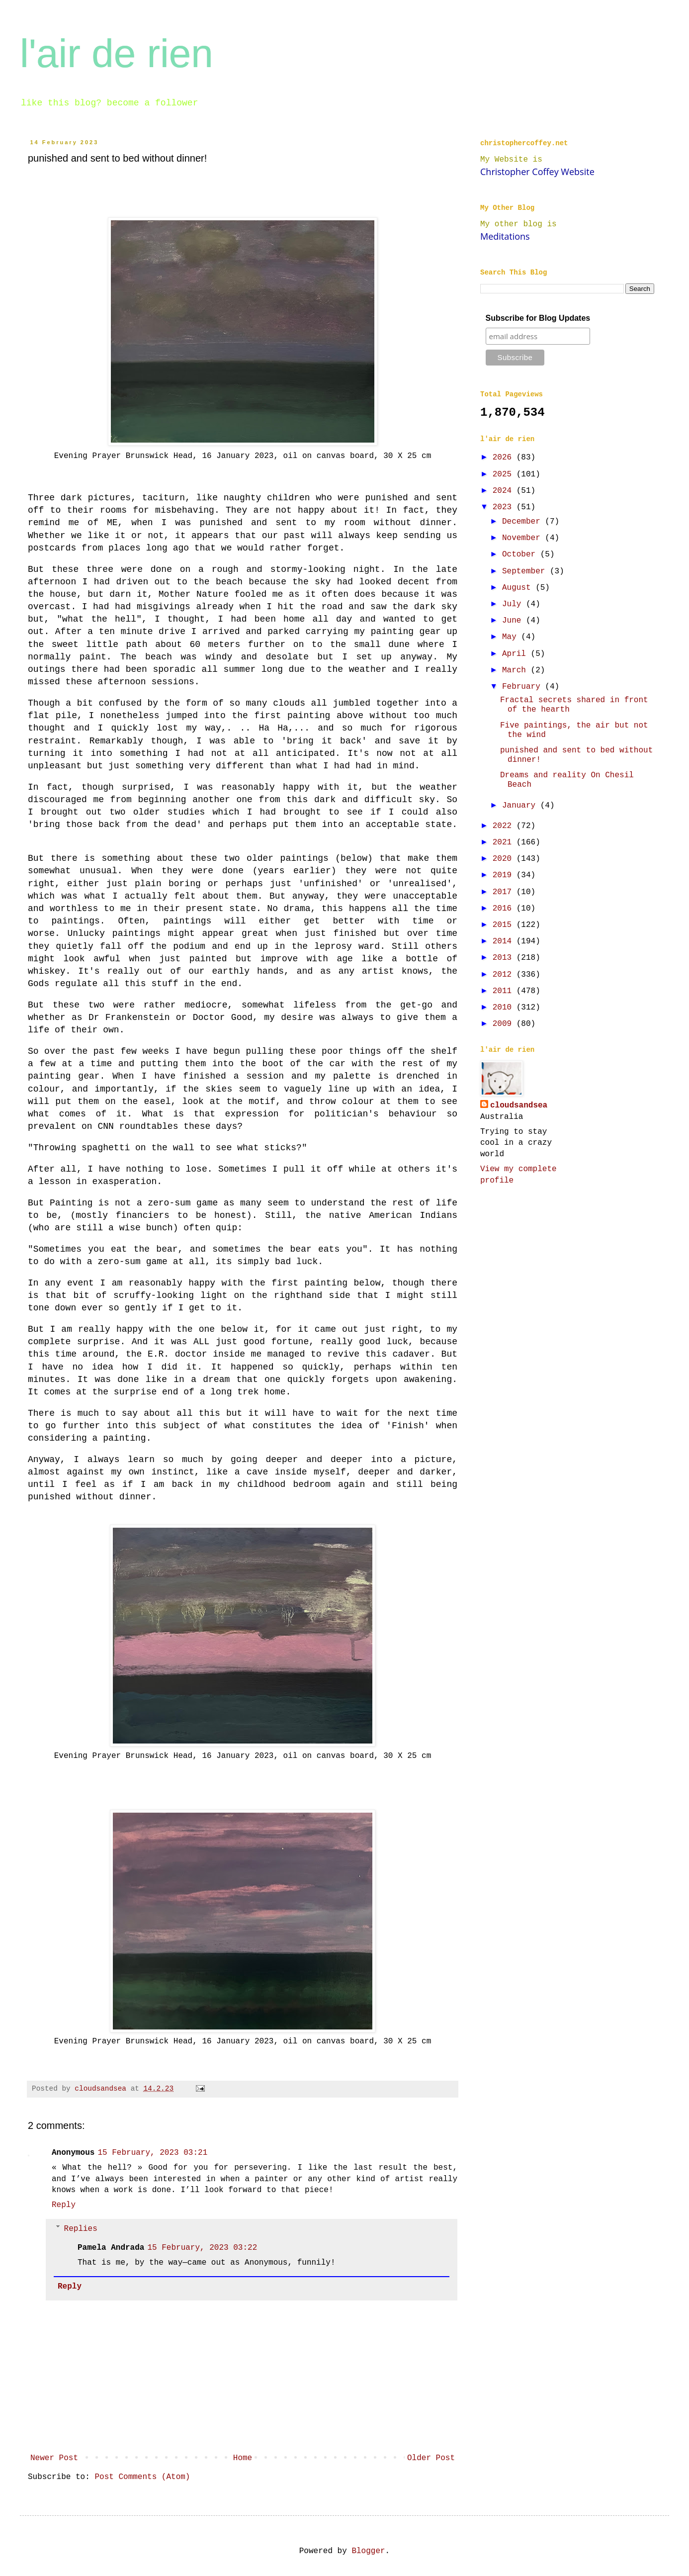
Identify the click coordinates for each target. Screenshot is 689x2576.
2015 (505, 924)
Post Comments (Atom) (142, 2477)
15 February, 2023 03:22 (202, 2247)
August (518, 587)
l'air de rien (116, 53)
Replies (80, 2228)
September (526, 571)
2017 (505, 892)
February (523, 686)
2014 (505, 941)
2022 (505, 826)
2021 (505, 842)
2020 (505, 858)
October (521, 554)
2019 (505, 875)
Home (242, 2458)
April (516, 653)
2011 (505, 991)
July (514, 604)
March (516, 670)
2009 (505, 1023)
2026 (505, 457)
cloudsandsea (518, 1105)
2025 (505, 474)
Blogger (368, 2551)
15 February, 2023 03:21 (152, 2152)
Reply (64, 2205)
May (511, 637)
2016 (505, 908)
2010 (505, 1007)
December (523, 521)
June (514, 620)
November (523, 538)
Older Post (431, 2458)
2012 (505, 974)
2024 (505, 490)
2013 (505, 957)
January (521, 805)
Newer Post (54, 2458)
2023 (505, 507)
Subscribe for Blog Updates (538, 318)
